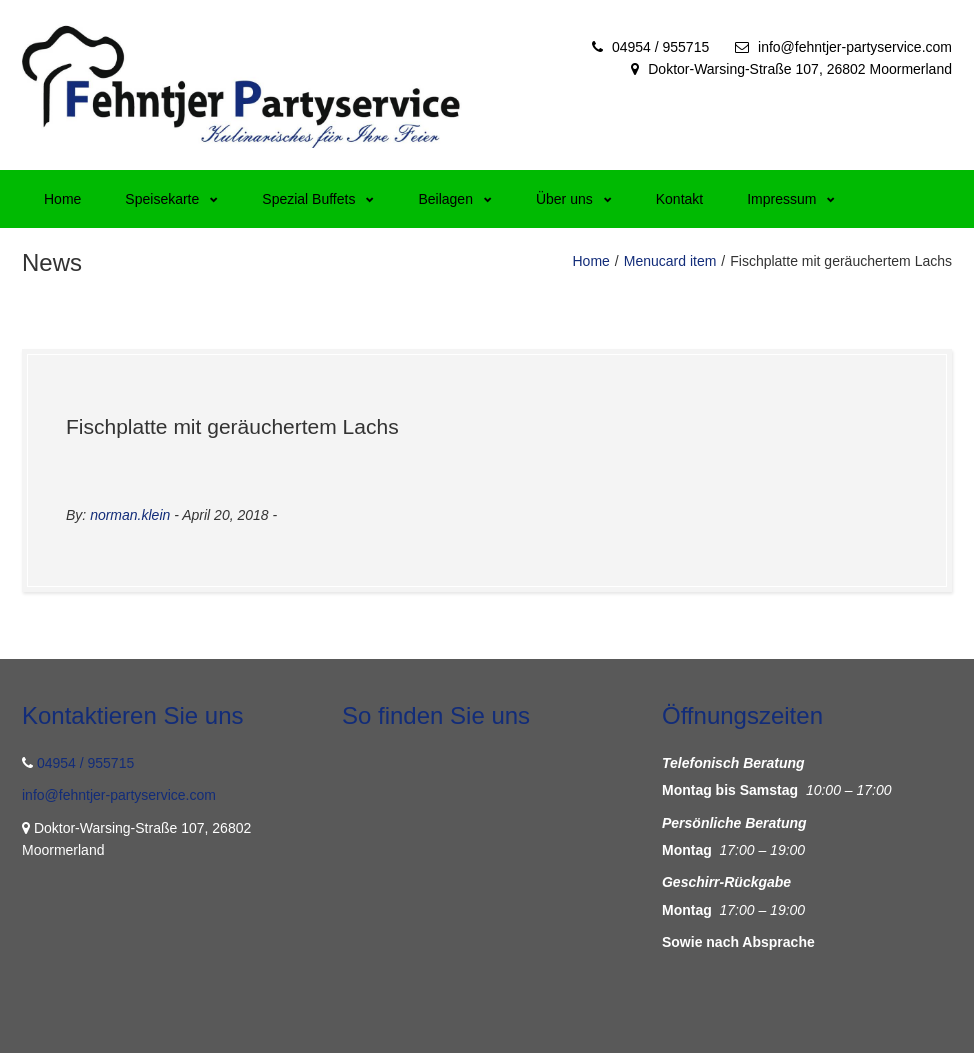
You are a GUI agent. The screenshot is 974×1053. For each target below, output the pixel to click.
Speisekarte (171, 199)
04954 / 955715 (660, 47)
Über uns (574, 199)
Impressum (791, 199)
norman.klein (130, 515)
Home (62, 199)
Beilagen (455, 199)
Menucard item (670, 261)
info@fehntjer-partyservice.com (855, 47)
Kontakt (679, 199)
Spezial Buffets (318, 199)
